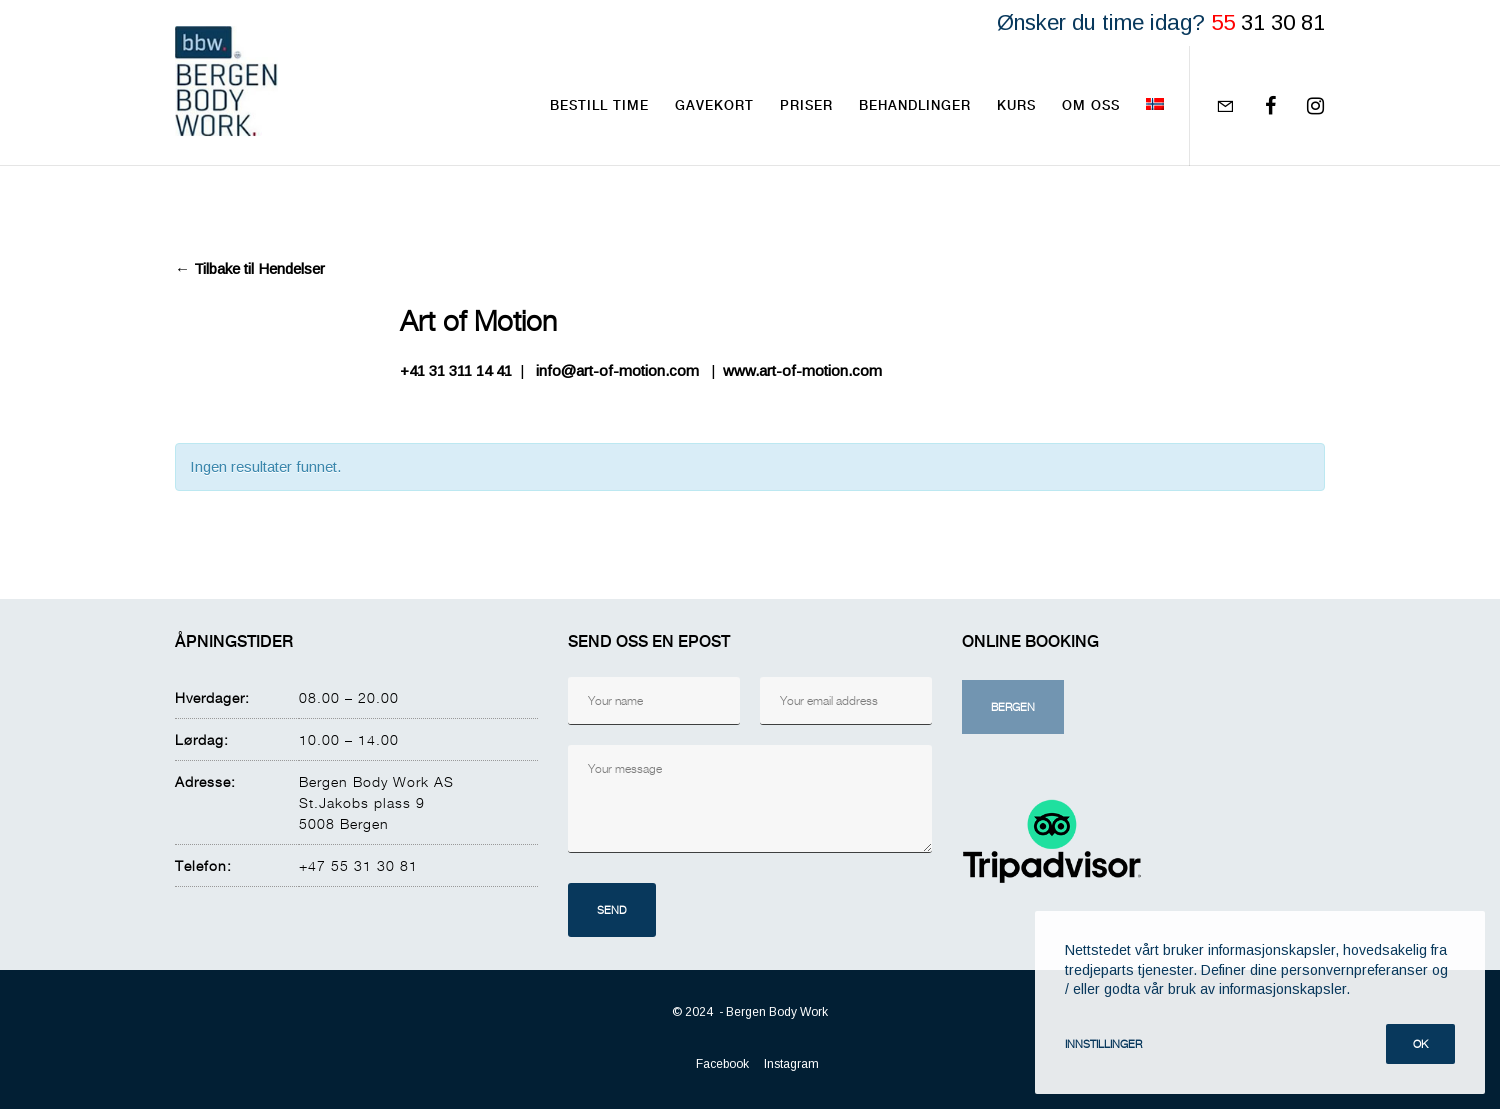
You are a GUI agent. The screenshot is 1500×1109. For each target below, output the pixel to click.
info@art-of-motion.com (617, 370)
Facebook (722, 1064)
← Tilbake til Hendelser (250, 268)
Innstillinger (1103, 1043)
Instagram (791, 1064)
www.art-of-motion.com (802, 370)
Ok (1420, 1043)
